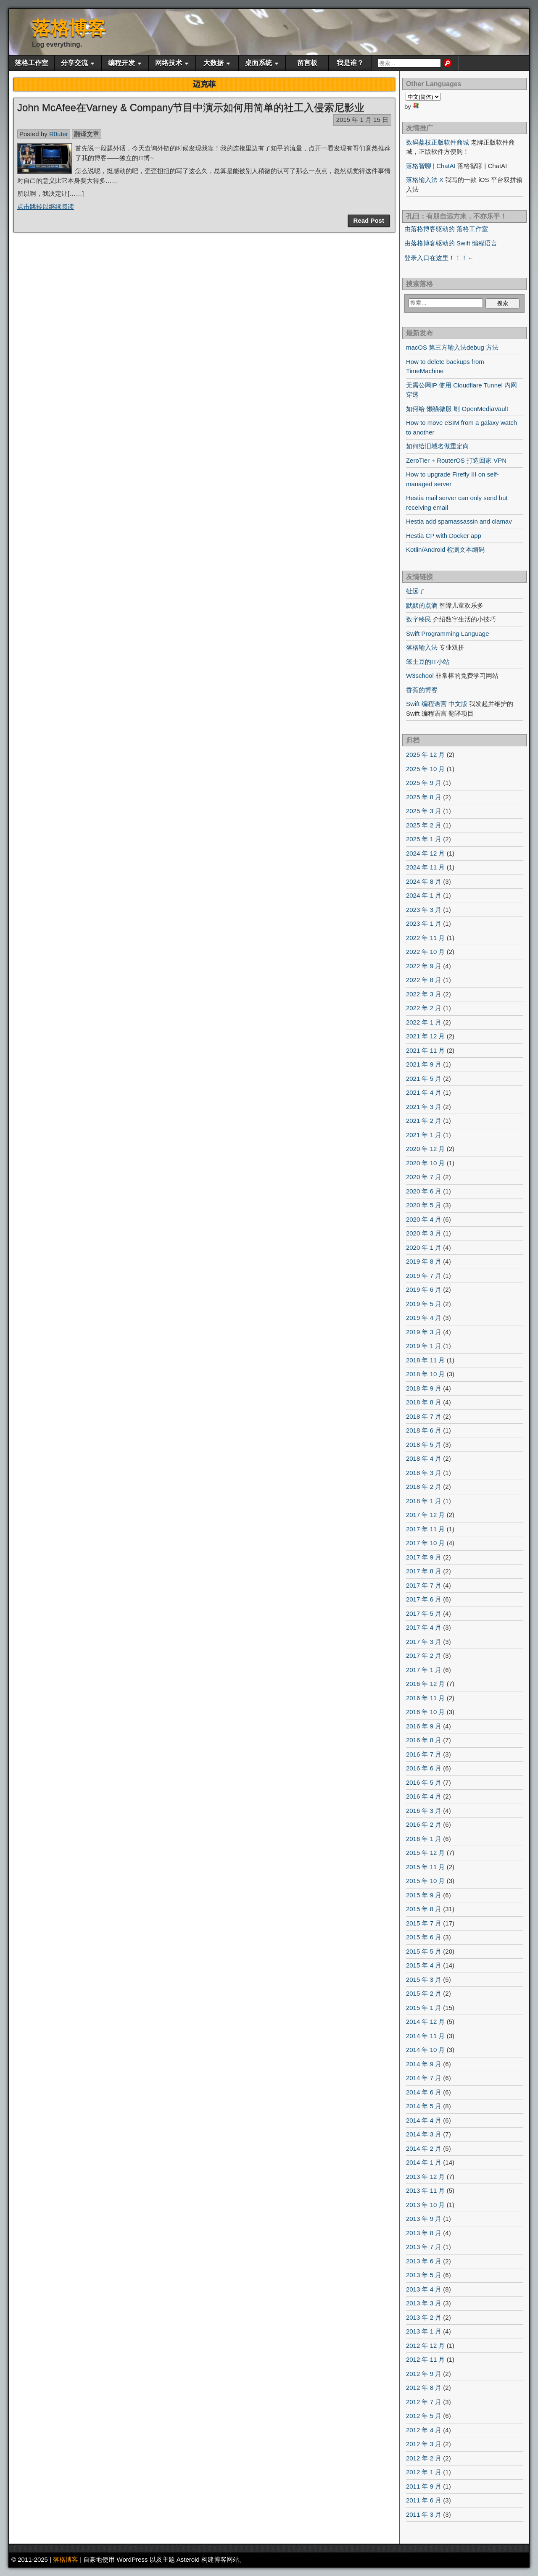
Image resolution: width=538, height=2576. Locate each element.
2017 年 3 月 (423, 1641)
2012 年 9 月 (423, 2373)
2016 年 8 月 (423, 1740)
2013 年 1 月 (423, 2331)
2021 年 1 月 (423, 1134)
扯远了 (415, 591)
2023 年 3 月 (423, 909)
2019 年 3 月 (423, 1331)
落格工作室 (31, 62)
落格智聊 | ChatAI (431, 165)
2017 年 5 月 (423, 1613)
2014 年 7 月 (423, 2077)
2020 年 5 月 (423, 1205)
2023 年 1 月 (423, 923)
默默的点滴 (422, 605)
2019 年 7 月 (423, 1275)
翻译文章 (86, 133)
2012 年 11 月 (425, 2359)
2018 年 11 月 (425, 1360)
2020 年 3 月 (423, 1233)
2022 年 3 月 (423, 994)
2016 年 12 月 (425, 1683)
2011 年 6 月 (423, 2500)
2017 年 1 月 (423, 1669)
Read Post (368, 220)
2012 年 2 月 (423, 2458)
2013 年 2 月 (423, 2317)
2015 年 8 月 (423, 1908)
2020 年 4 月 (423, 1219)
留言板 (307, 62)
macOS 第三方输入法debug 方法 (452, 347)
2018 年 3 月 (423, 1472)
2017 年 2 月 (423, 1655)
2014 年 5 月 (423, 2106)
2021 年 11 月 (425, 1050)
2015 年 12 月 (425, 1852)
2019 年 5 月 (423, 1303)
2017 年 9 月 (423, 1557)
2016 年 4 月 (423, 1796)
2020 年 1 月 (423, 1247)
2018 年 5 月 (423, 1444)
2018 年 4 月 (423, 1458)
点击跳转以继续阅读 (45, 206)
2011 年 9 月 (423, 2486)
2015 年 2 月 (423, 1993)
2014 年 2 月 (423, 2148)
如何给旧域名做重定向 (437, 446)
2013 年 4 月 (423, 2289)
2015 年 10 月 (425, 1880)
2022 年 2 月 (423, 1007)
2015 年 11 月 (425, 1866)
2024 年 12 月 (425, 853)
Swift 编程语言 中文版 (436, 703)
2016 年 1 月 (423, 1838)
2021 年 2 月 (423, 1120)
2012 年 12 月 (425, 2345)
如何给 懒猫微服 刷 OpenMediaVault (457, 408)
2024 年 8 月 (423, 881)
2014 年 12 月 (425, 2021)
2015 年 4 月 (423, 1965)
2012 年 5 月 (423, 2415)
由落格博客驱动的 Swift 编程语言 (450, 243)
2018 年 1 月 (423, 1500)
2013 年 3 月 (423, 2303)
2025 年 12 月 (425, 754)
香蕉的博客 (422, 689)
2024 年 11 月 (425, 867)
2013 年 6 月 (423, 2261)
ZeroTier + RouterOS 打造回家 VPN (456, 460)
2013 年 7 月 (423, 2246)
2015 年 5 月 (423, 1951)
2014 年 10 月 (425, 2049)
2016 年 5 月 (423, 1782)
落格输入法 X (424, 179)
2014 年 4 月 (423, 2120)
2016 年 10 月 (425, 1711)
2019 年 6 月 (423, 1289)
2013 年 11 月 (425, 2190)
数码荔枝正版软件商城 (437, 142)
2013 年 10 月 (425, 2204)
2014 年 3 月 (423, 2134)
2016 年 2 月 (423, 1824)
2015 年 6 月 (423, 1937)
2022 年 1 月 (423, 1022)
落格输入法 (422, 647)
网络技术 (168, 62)
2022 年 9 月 (423, 965)
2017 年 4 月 (423, 1627)
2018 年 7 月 (423, 1416)
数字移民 (418, 619)
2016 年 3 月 (423, 1810)
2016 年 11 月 (425, 1698)
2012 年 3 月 (423, 2443)
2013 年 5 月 (423, 2274)
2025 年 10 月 (425, 768)
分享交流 (74, 62)
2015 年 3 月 (423, 1979)
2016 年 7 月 (423, 1754)
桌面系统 (258, 62)
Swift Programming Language (447, 633)
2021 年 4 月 (423, 1092)
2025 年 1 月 (423, 839)
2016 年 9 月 (423, 1726)
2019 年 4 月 (423, 1317)
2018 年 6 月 (423, 1430)
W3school (420, 675)
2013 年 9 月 (423, 2218)
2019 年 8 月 (423, 1261)
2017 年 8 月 (423, 1571)
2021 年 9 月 (423, 1064)
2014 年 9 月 (423, 2064)
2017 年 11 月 (425, 1529)
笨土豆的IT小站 (427, 661)
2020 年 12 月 (425, 1148)
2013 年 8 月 (423, 2232)
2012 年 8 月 (423, 2387)
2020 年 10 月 (425, 1163)
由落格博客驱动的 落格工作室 (446, 228)
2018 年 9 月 (423, 1388)
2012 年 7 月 (423, 2401)
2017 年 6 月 (423, 1599)
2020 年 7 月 (423, 1176)
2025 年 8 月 (423, 797)
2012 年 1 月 (423, 2472)
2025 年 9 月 (423, 782)
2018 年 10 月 (425, 1374)
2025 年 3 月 (423, 810)
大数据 (213, 62)
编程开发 (121, 62)
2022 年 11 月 (425, 937)
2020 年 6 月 (423, 1191)
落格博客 (69, 28)
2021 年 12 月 (425, 1036)
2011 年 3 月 (423, 2514)
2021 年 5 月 (423, 1078)
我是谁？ (350, 62)
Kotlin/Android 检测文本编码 (445, 549)
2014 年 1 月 (423, 2162)
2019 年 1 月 (423, 1345)
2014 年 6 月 (423, 2092)
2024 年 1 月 (423, 895)
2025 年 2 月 (423, 825)
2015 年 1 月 (423, 2007)
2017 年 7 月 (423, 1585)
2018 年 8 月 (423, 1402)
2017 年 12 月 (425, 1514)
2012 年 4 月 (423, 2430)
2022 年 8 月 (423, 979)
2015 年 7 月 (423, 1923)
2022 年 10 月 (425, 951)
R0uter (58, 133)
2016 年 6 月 (423, 1768)
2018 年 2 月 (423, 1486)
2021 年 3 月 (423, 1106)
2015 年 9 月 (423, 1895)
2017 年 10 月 (425, 1542)
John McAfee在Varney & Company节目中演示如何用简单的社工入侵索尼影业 (190, 107)
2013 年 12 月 (425, 2176)
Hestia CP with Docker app (443, 535)
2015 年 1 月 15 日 (362, 119)
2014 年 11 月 (425, 2035)
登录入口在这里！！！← (439, 257)
